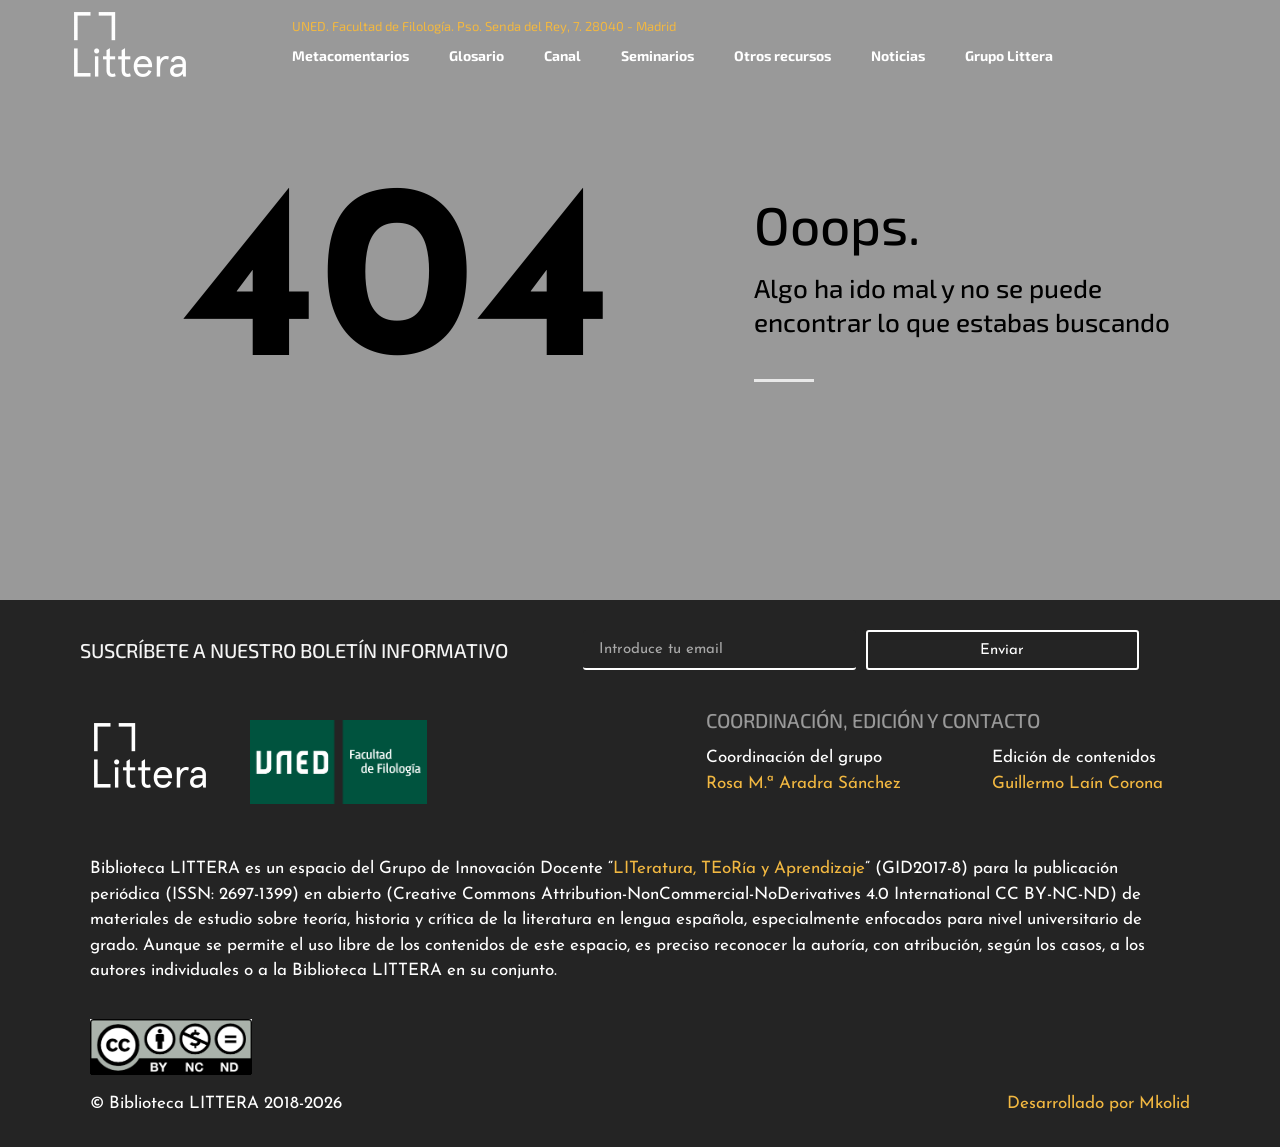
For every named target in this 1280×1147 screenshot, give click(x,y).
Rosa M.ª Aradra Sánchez (803, 783)
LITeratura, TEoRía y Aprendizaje (739, 868)
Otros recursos (782, 55)
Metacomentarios (350, 55)
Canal (562, 55)
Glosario (476, 55)
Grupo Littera (1009, 55)
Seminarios (657, 55)
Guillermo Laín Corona (1077, 783)
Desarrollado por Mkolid (1098, 1103)
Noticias (898, 55)
